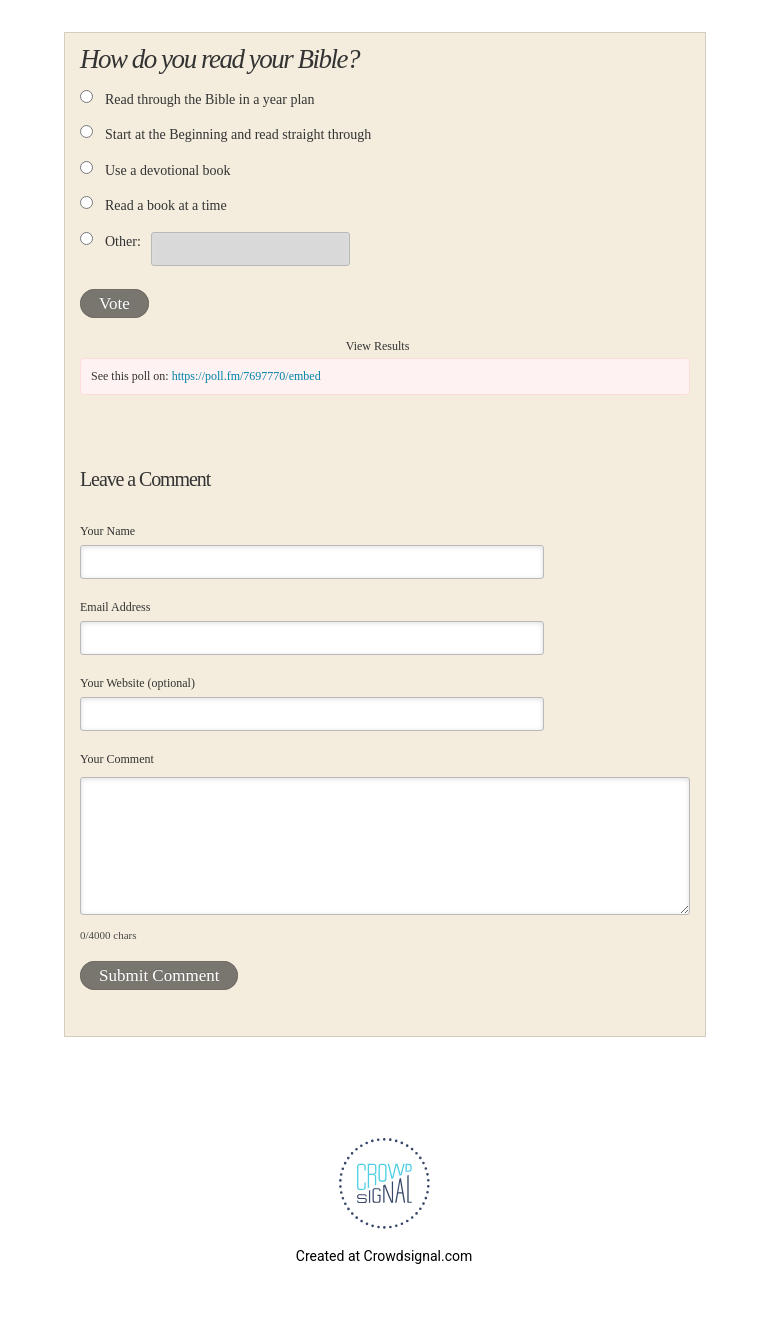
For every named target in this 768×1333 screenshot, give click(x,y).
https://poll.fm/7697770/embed (246, 376)
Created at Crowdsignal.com (384, 1256)
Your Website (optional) (137, 683)
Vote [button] (114, 303)
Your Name (107, 531)
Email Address (115, 607)
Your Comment (117, 759)
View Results (378, 346)
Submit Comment (159, 975)
